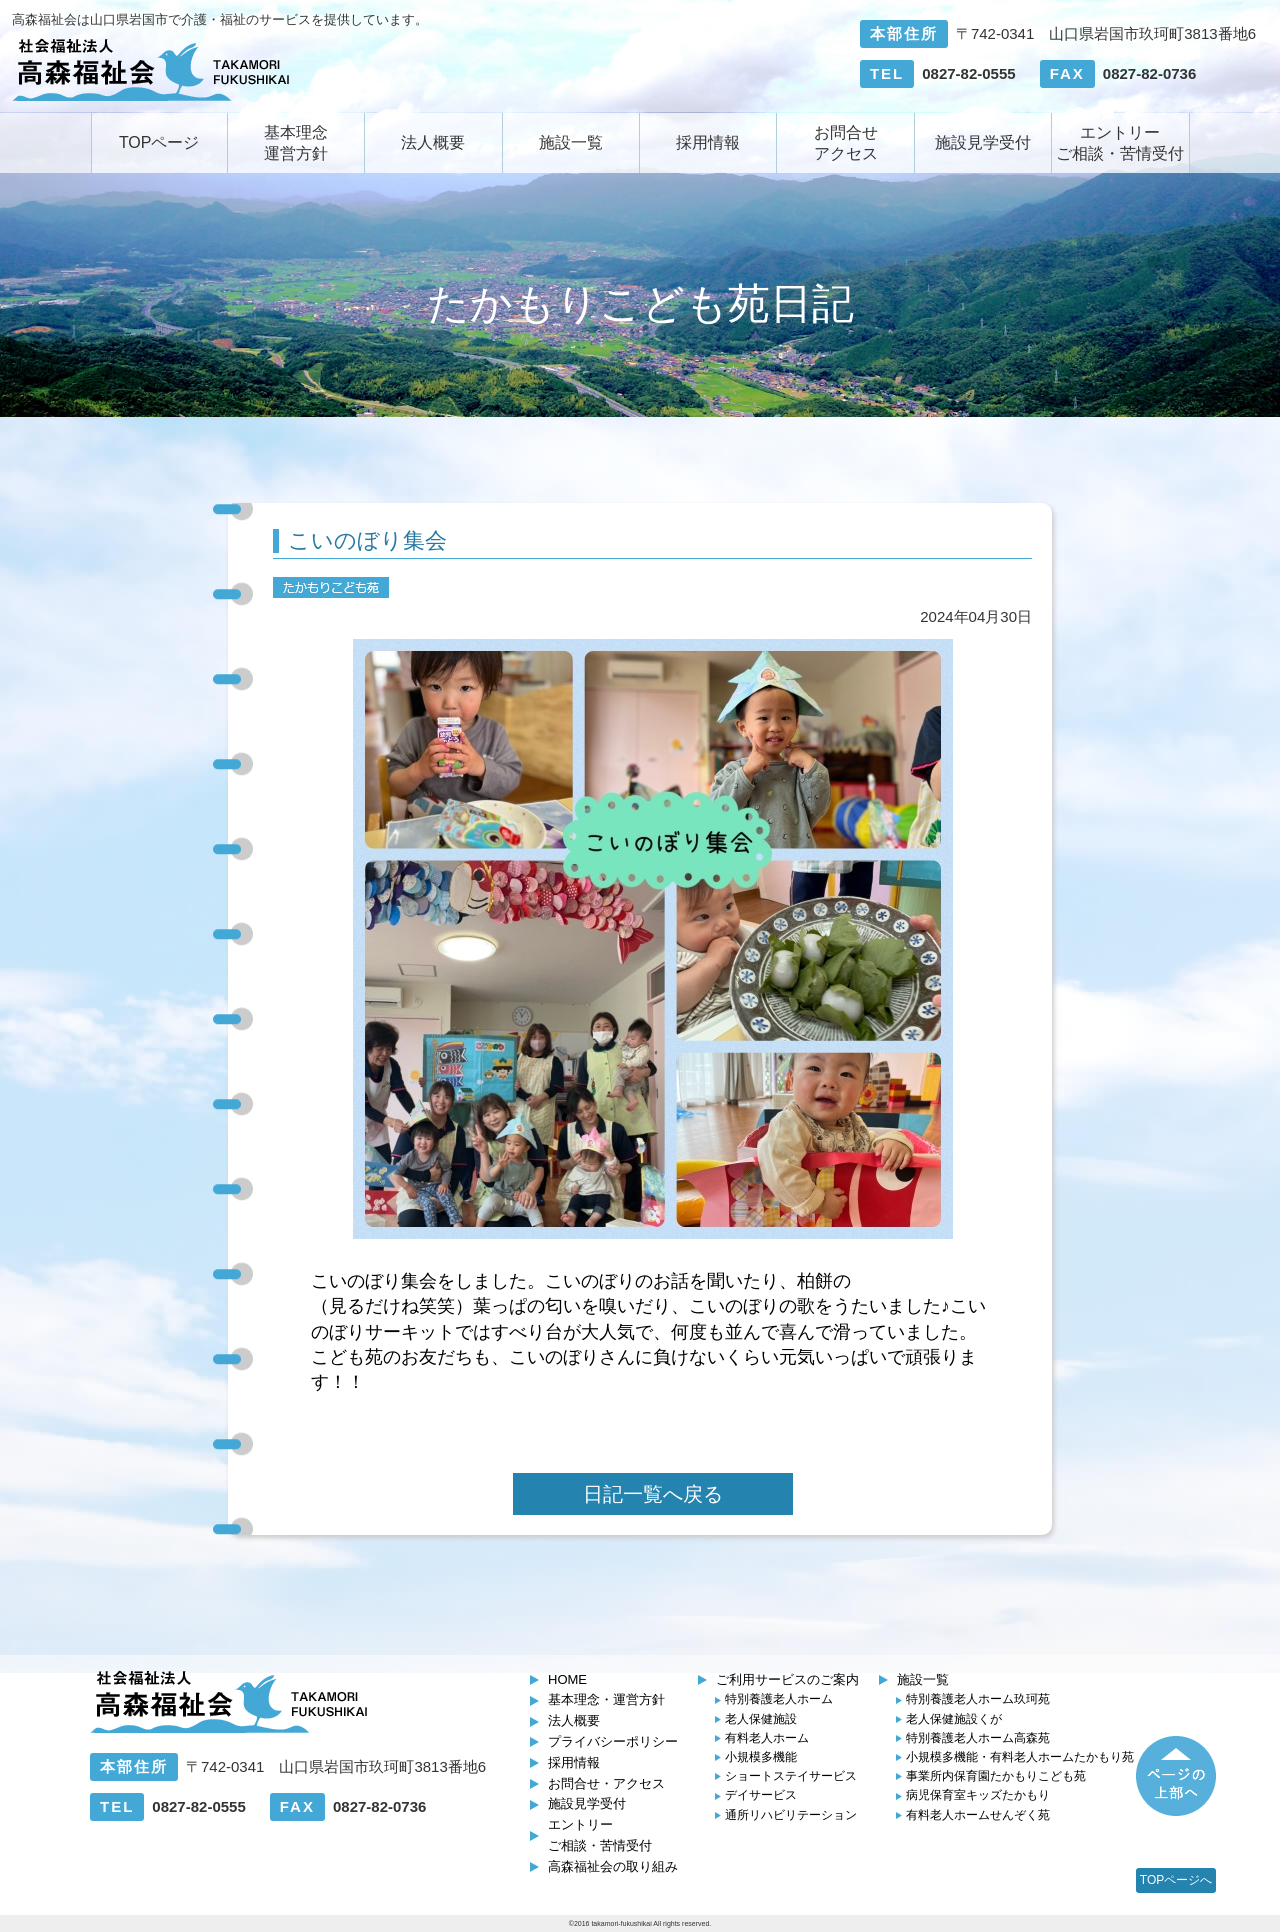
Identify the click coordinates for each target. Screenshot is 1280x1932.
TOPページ (159, 142)
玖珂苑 (978, 1699)
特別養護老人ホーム (779, 1699)
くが (954, 1719)
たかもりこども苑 (996, 1776)
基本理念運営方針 (296, 142)
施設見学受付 (983, 142)
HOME (567, 1679)
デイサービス (761, 1795)
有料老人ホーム (767, 1738)
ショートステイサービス (791, 1776)
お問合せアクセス (846, 142)
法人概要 (433, 142)
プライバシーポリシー (613, 1741)
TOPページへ (1176, 1880)
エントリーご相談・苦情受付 (1120, 142)
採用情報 (708, 142)
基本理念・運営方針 (606, 1699)
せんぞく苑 (978, 1815)
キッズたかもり (978, 1795)
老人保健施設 (761, 1719)
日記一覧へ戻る (653, 1494)
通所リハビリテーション (791, 1815)
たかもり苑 (1020, 1757)
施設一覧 (571, 142)
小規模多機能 (761, 1757)
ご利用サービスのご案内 (787, 1679)
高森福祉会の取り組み (613, 1866)
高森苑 (978, 1738)
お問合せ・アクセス (606, 1783)
